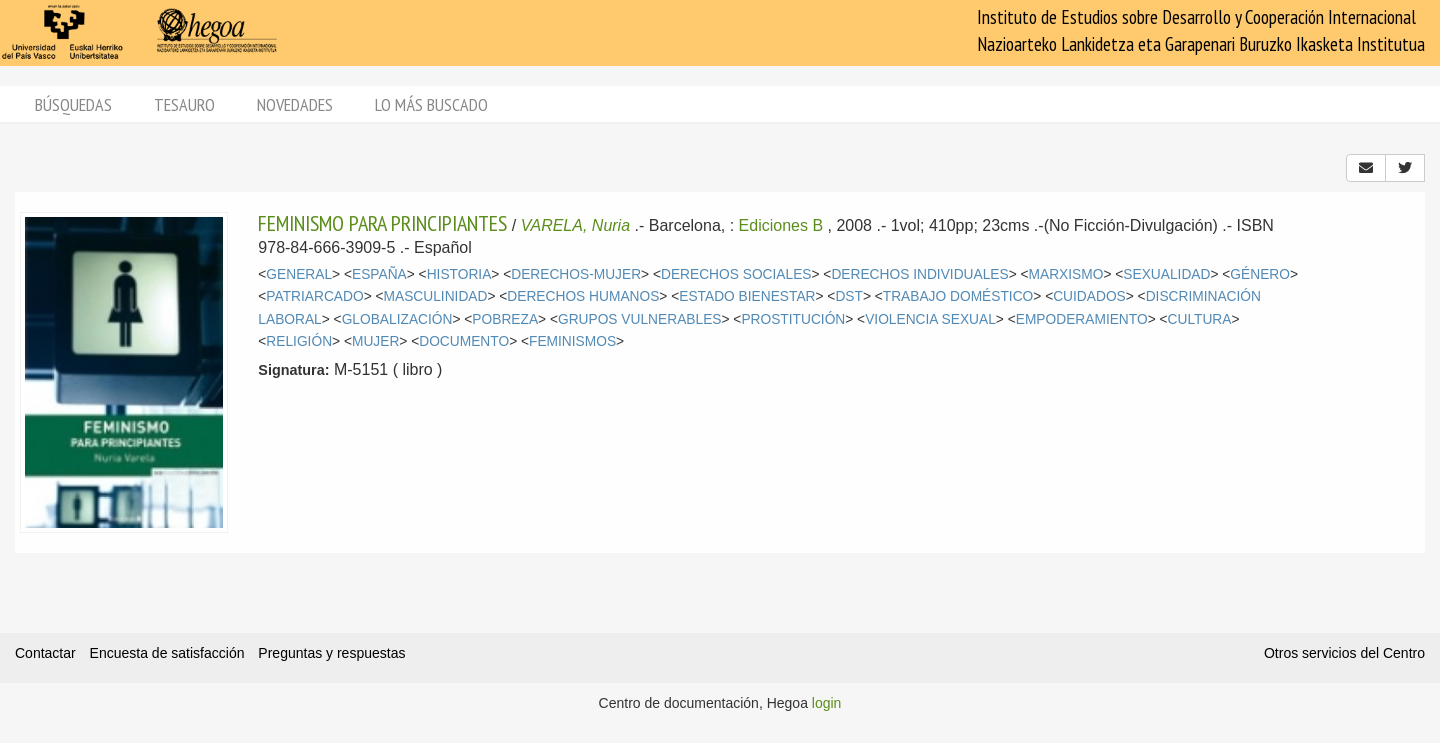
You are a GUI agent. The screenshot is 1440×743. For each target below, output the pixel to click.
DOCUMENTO (464, 341)
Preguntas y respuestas (331, 653)
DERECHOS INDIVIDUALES (919, 274)
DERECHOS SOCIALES (736, 274)
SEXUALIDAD (1166, 274)
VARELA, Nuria (575, 225)
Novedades (295, 104)
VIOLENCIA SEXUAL (930, 319)
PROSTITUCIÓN (793, 319)
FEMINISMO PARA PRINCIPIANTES (382, 223)
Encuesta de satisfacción (167, 653)
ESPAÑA (379, 274)
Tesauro (184, 104)
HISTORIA (459, 274)
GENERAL (299, 274)
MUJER (375, 341)
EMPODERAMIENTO (1082, 319)
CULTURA (1200, 319)
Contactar (45, 653)
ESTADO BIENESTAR (747, 296)
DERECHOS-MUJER (576, 274)
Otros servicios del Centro (1344, 653)
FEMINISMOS (572, 341)
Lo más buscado (431, 104)
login (827, 703)
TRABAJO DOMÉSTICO (958, 296)
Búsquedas (73, 104)
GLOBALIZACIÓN (397, 319)
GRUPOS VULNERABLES (640, 319)
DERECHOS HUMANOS (583, 296)
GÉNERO (1260, 274)
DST (849, 296)
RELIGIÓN (299, 341)
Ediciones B (781, 225)
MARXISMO (1066, 274)
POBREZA (505, 319)
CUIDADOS (1089, 296)
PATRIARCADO (314, 296)
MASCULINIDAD (436, 296)
